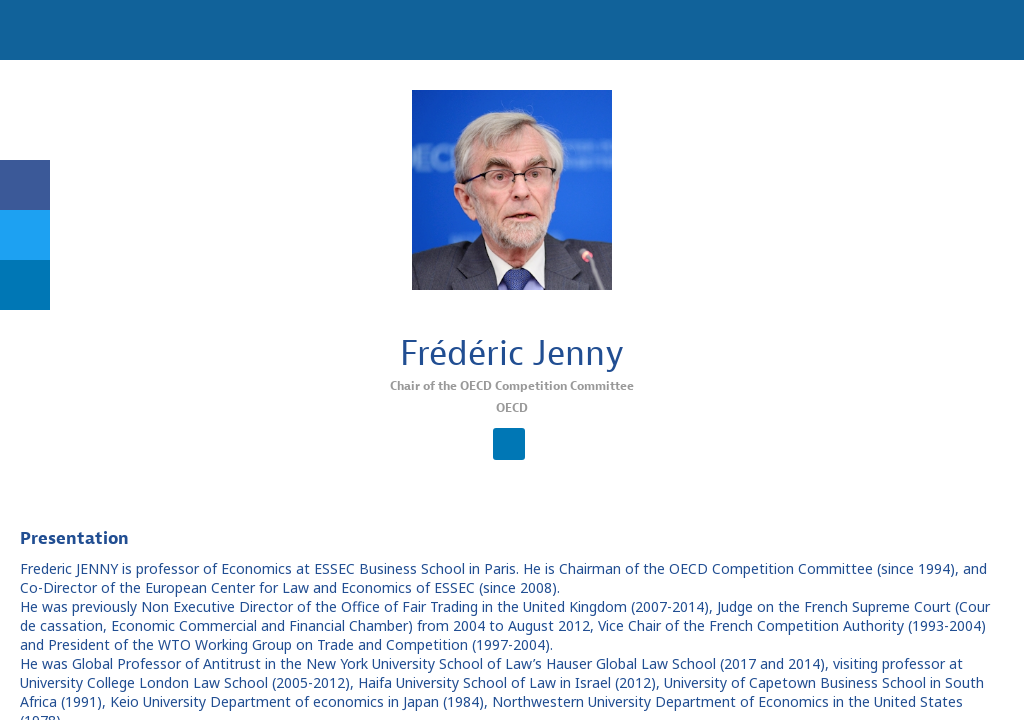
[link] (25, 185)
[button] (30, 30)
